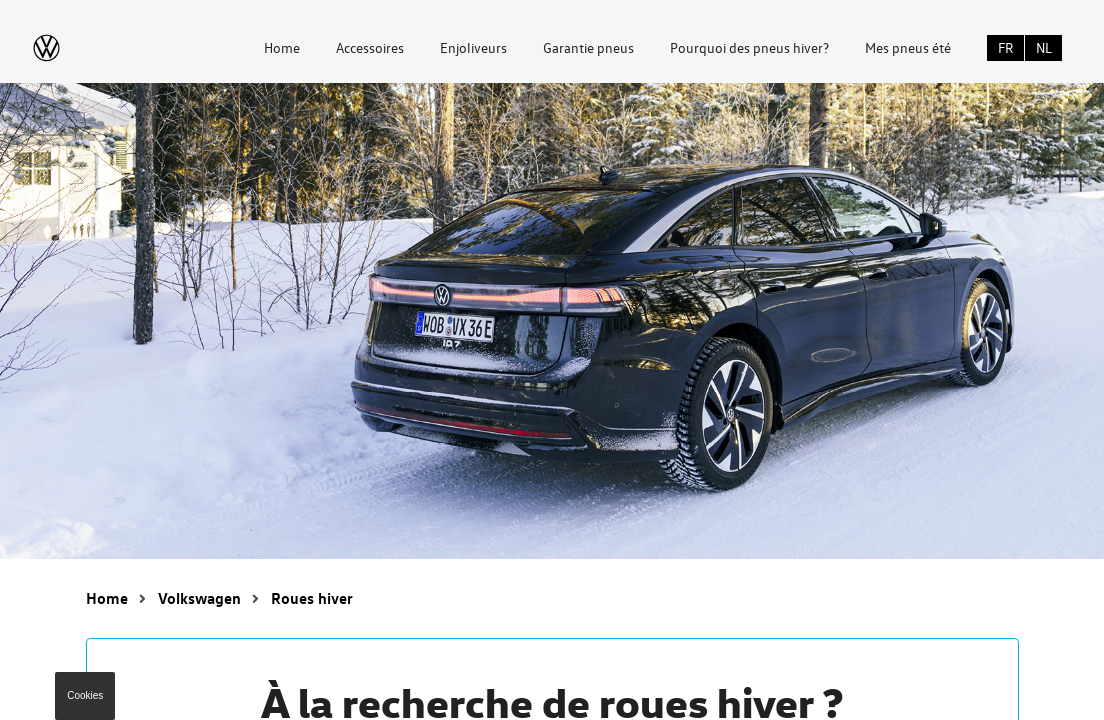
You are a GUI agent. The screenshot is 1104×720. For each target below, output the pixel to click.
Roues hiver (312, 598)
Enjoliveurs (473, 47)
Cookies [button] (85, 695)
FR (1006, 47)
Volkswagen (199, 598)
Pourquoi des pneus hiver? (749, 47)
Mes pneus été (908, 47)
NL (1044, 47)
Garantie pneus (588, 47)
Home (282, 47)
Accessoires (370, 47)
